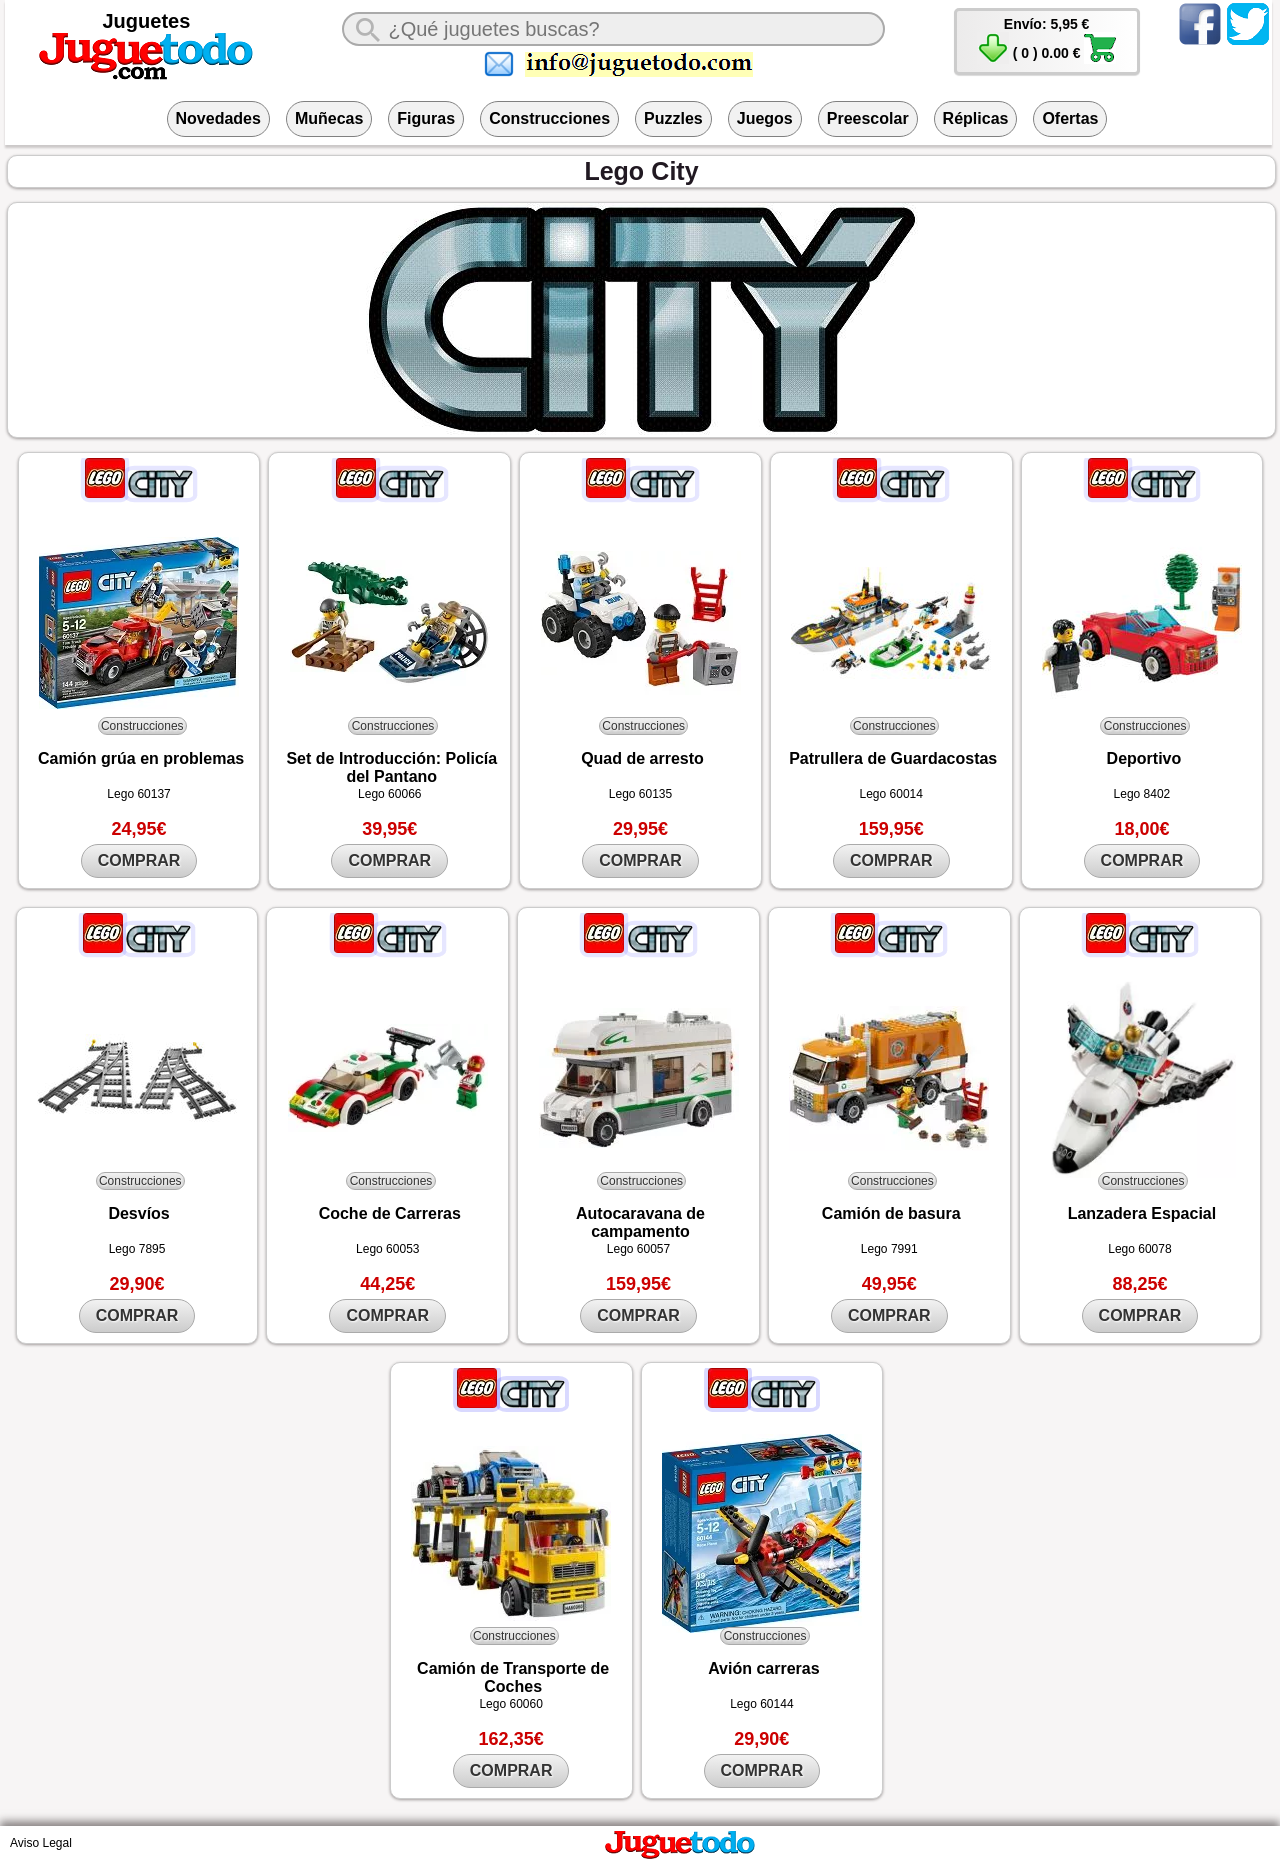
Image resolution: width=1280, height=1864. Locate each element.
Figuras (426, 118)
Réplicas (976, 118)
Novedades (218, 118)
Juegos (765, 118)
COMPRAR (139, 860)
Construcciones (549, 118)
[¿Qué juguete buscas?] (613, 29)
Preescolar (868, 118)
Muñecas (329, 118)
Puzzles (673, 118)
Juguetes (147, 21)
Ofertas (1070, 118)
